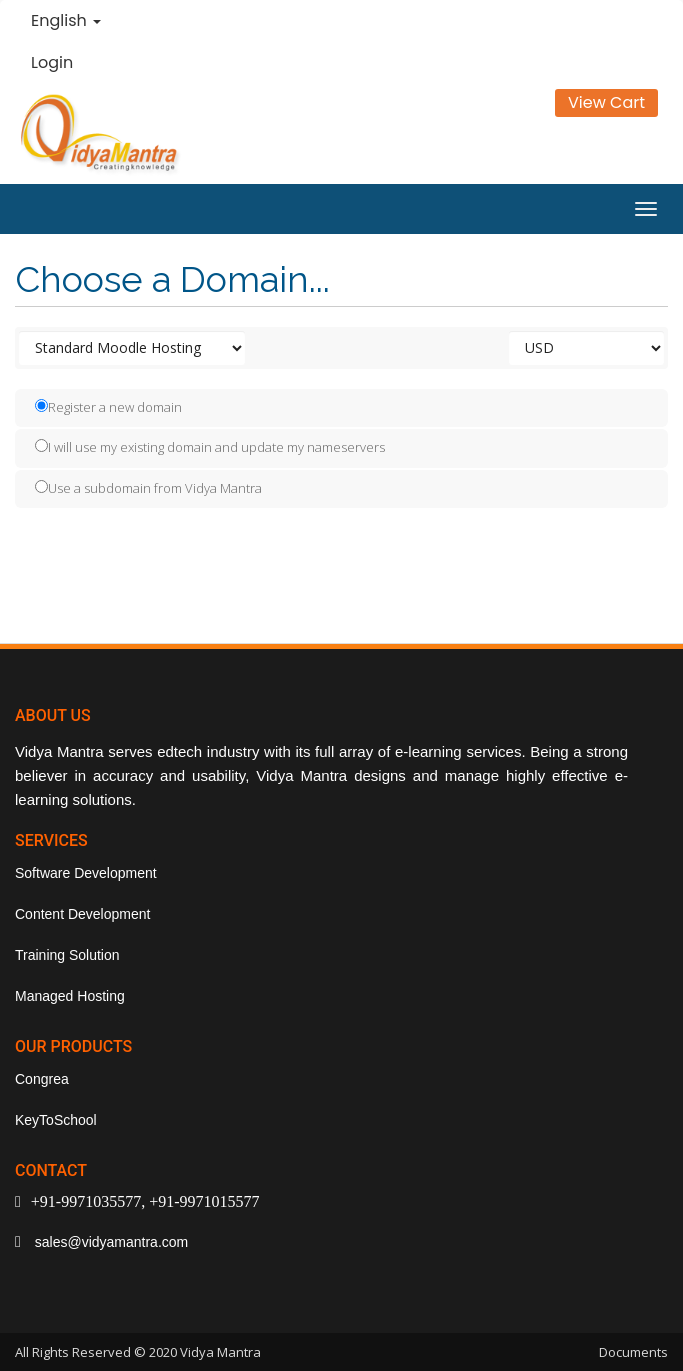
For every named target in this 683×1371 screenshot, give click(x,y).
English (66, 20)
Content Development (82, 914)
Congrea (42, 1079)
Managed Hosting (70, 996)
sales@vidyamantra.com (109, 1242)
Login (52, 62)
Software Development (86, 873)
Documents (633, 1352)
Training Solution (67, 955)
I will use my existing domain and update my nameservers (210, 447)
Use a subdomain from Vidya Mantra (148, 488)
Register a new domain (108, 407)
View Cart (606, 102)
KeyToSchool (56, 1120)
